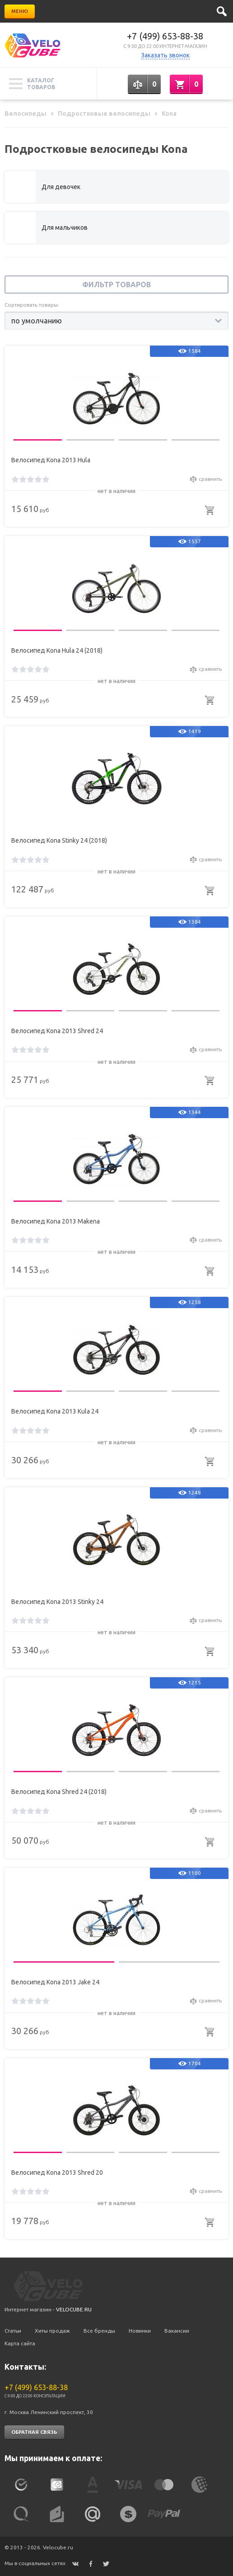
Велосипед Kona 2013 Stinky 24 (57, 1601)
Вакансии (176, 2331)
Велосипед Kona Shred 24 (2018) (59, 1791)
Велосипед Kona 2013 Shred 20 (57, 2172)
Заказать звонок (165, 55)
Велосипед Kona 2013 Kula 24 (54, 1411)
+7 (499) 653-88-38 (165, 36)
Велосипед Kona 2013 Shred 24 (57, 1030)
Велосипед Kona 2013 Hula (50, 460)
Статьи (13, 2331)
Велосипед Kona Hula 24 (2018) (57, 650)
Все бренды (99, 2331)
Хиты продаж (52, 2331)
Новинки (140, 2331)
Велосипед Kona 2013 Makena (55, 1221)
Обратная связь (34, 2432)
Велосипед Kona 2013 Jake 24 (55, 1982)
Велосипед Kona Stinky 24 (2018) (59, 840)
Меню (19, 11)
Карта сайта (20, 2343)
